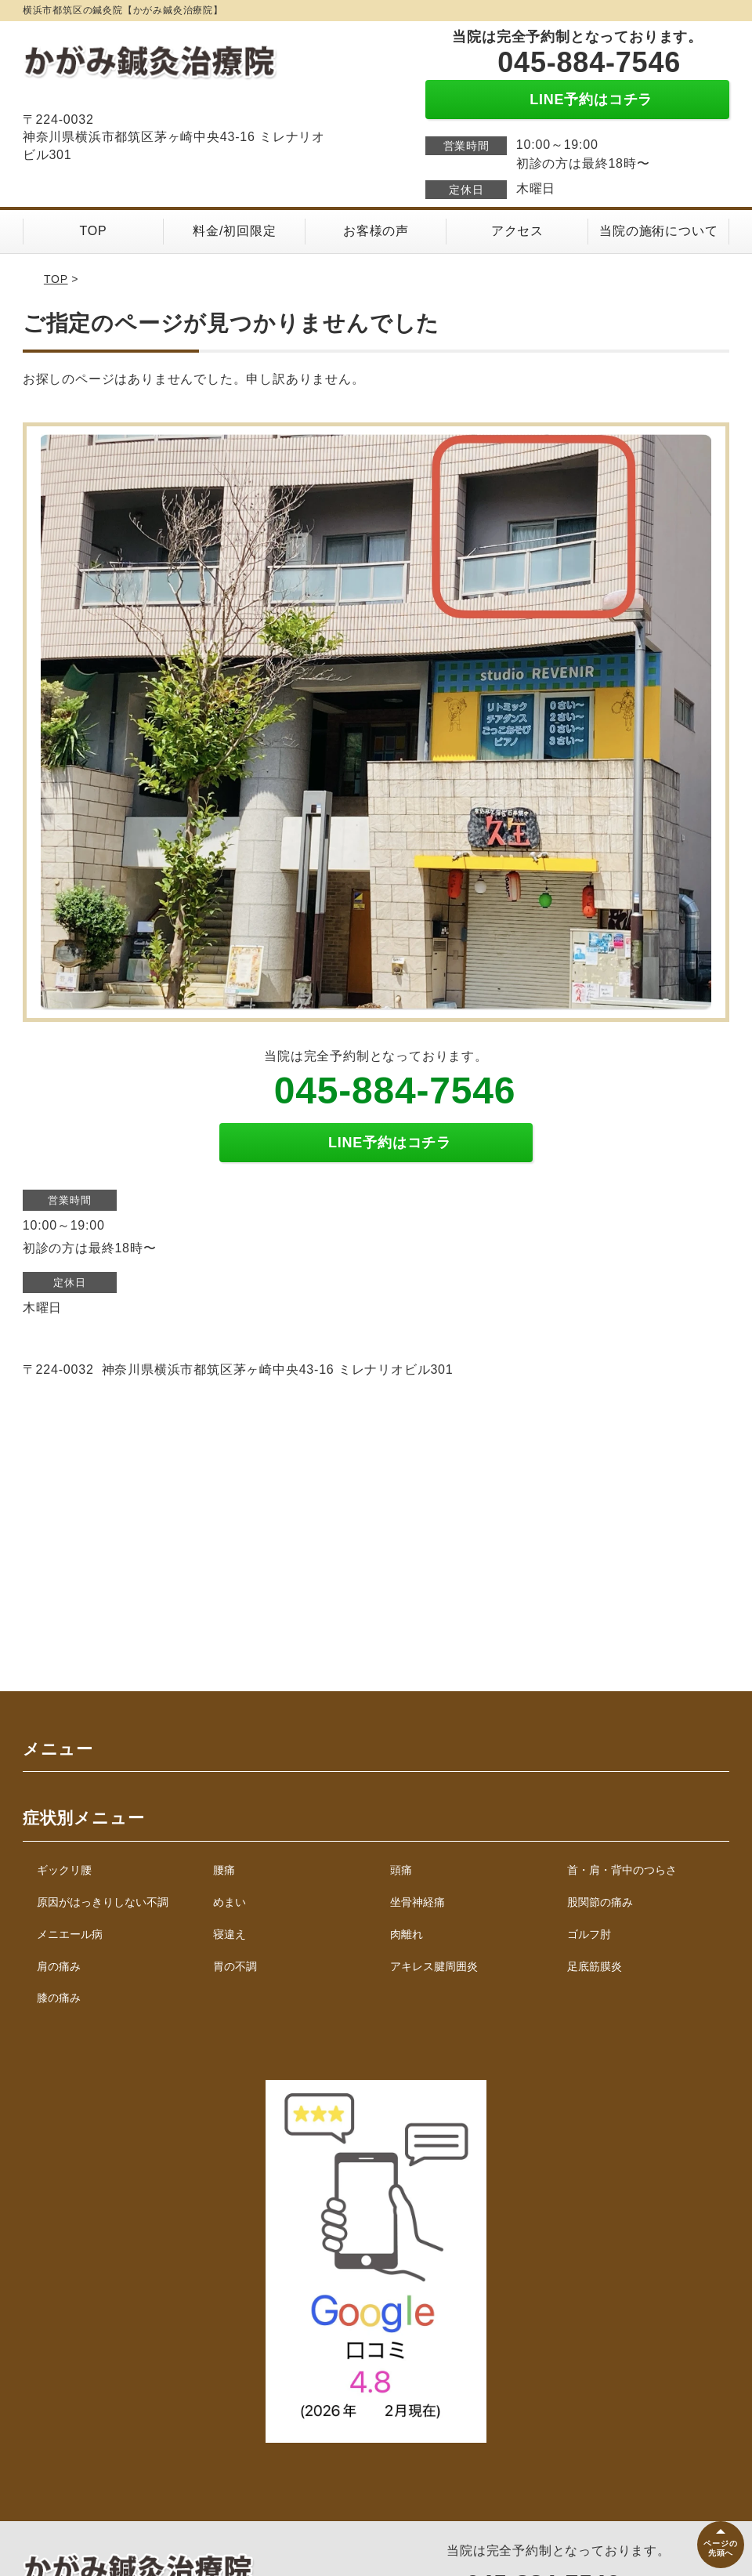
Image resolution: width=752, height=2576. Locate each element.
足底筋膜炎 (594, 1966)
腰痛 (224, 1870)
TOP (93, 230)
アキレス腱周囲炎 (434, 1966)
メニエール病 (70, 1934)
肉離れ (406, 1934)
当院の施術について (658, 230)
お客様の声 (376, 230)
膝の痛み (59, 1997)
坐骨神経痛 (417, 1902)
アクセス (517, 230)
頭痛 (401, 1870)
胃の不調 (235, 1966)
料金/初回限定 (234, 230)
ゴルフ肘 (589, 1934)
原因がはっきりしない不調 (102, 1902)
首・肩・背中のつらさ (622, 1870)
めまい (229, 1902)
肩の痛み (59, 1966)
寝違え (229, 1934)
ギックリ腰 (64, 1870)
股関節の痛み (600, 1902)
